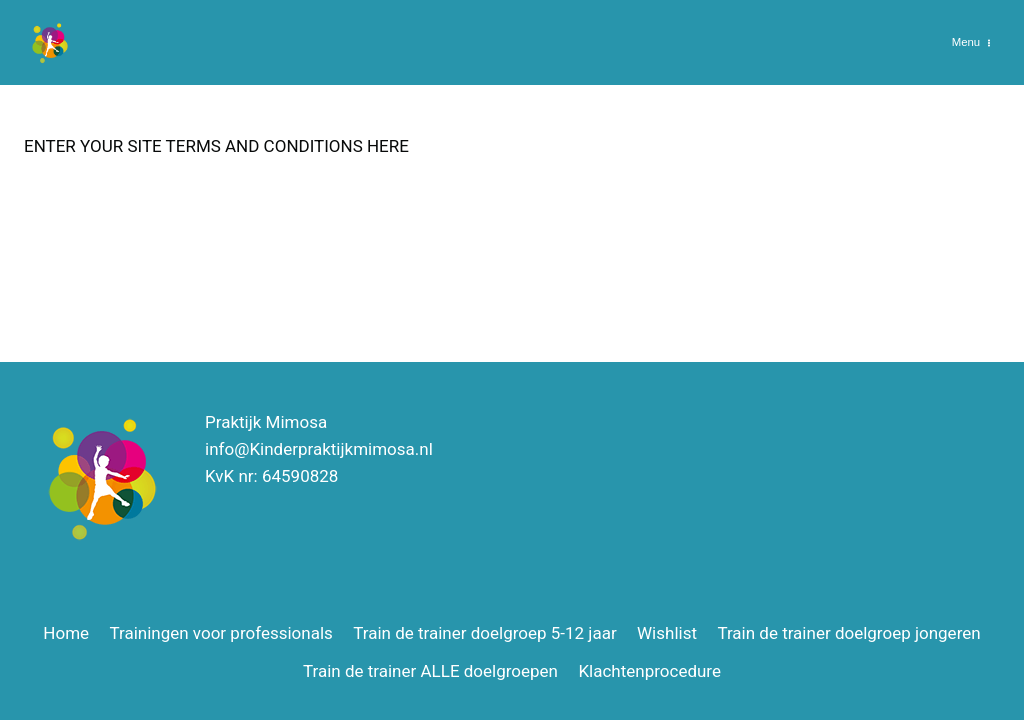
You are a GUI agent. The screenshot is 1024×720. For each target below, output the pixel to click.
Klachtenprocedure (649, 671)
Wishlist (667, 633)
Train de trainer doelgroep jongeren (848, 633)
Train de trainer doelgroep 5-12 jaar (484, 633)
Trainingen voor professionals (220, 633)
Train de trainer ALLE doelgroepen (430, 671)
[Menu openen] (971, 42)
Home (66, 633)
